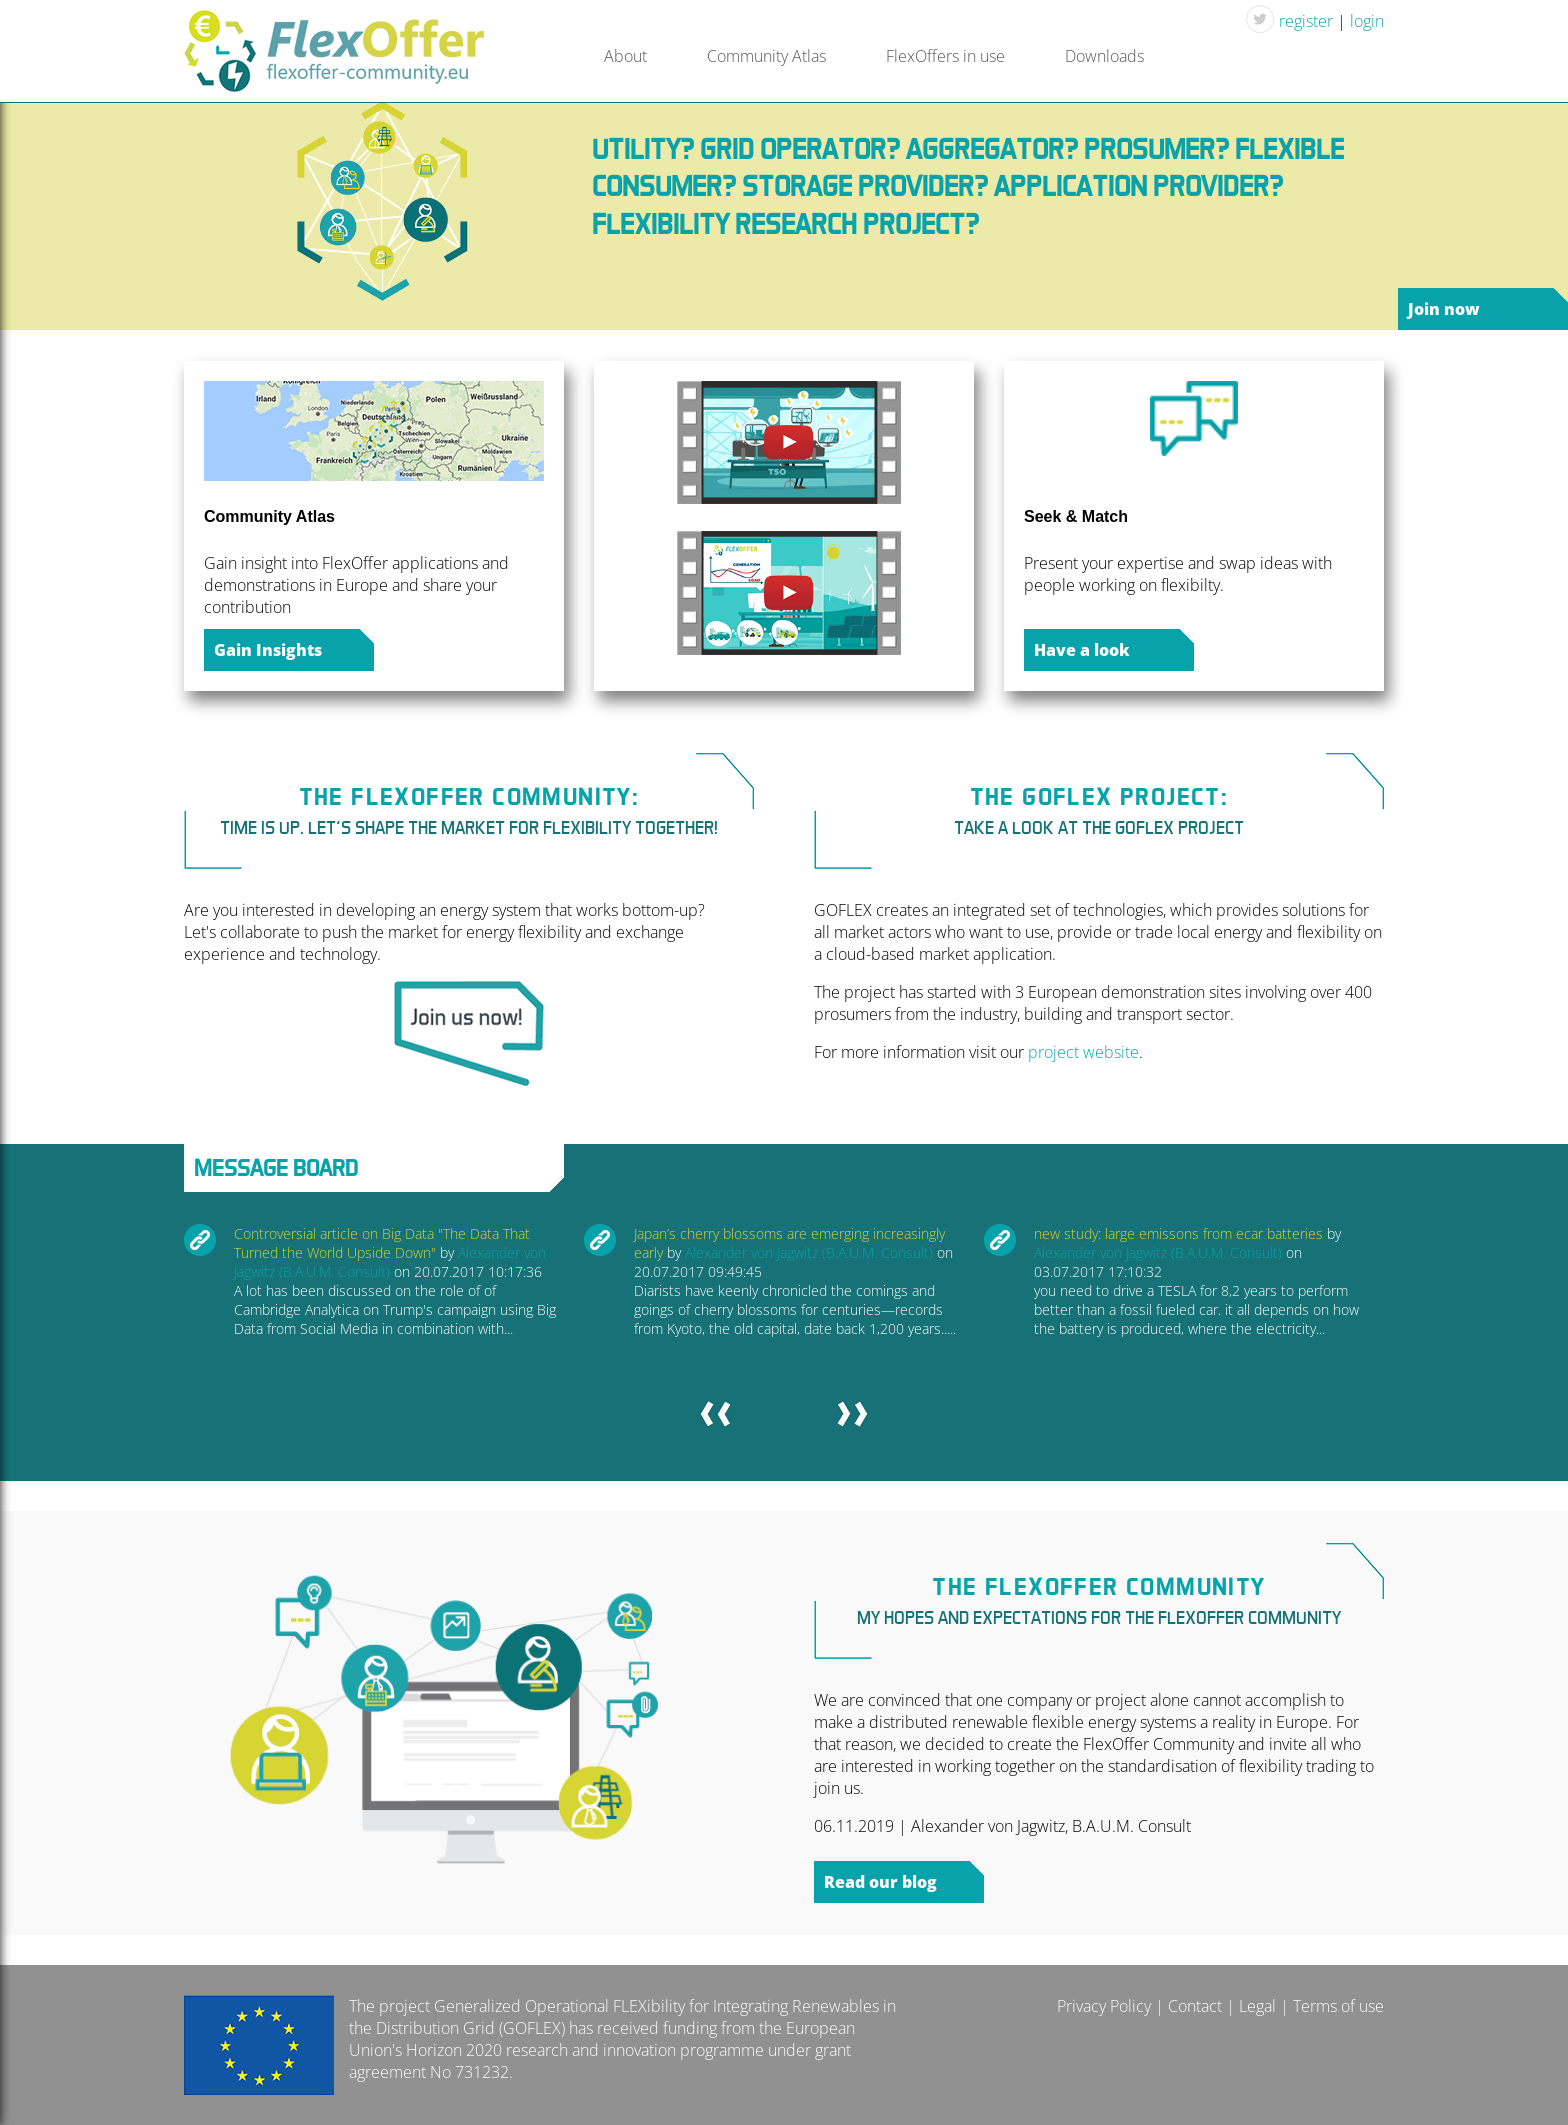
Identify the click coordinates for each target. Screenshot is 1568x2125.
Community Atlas (766, 56)
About (625, 56)
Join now (1444, 309)
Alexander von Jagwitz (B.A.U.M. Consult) (809, 1252)
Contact (1195, 2006)
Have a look (1082, 650)
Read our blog (880, 1882)
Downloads (1104, 56)
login (1367, 21)
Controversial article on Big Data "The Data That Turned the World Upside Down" (382, 1243)
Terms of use (1338, 2006)
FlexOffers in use (945, 56)
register (1306, 21)
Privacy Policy (1104, 2006)
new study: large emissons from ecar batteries (1178, 1233)
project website (1083, 1052)
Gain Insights (268, 650)
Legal (1257, 2006)
